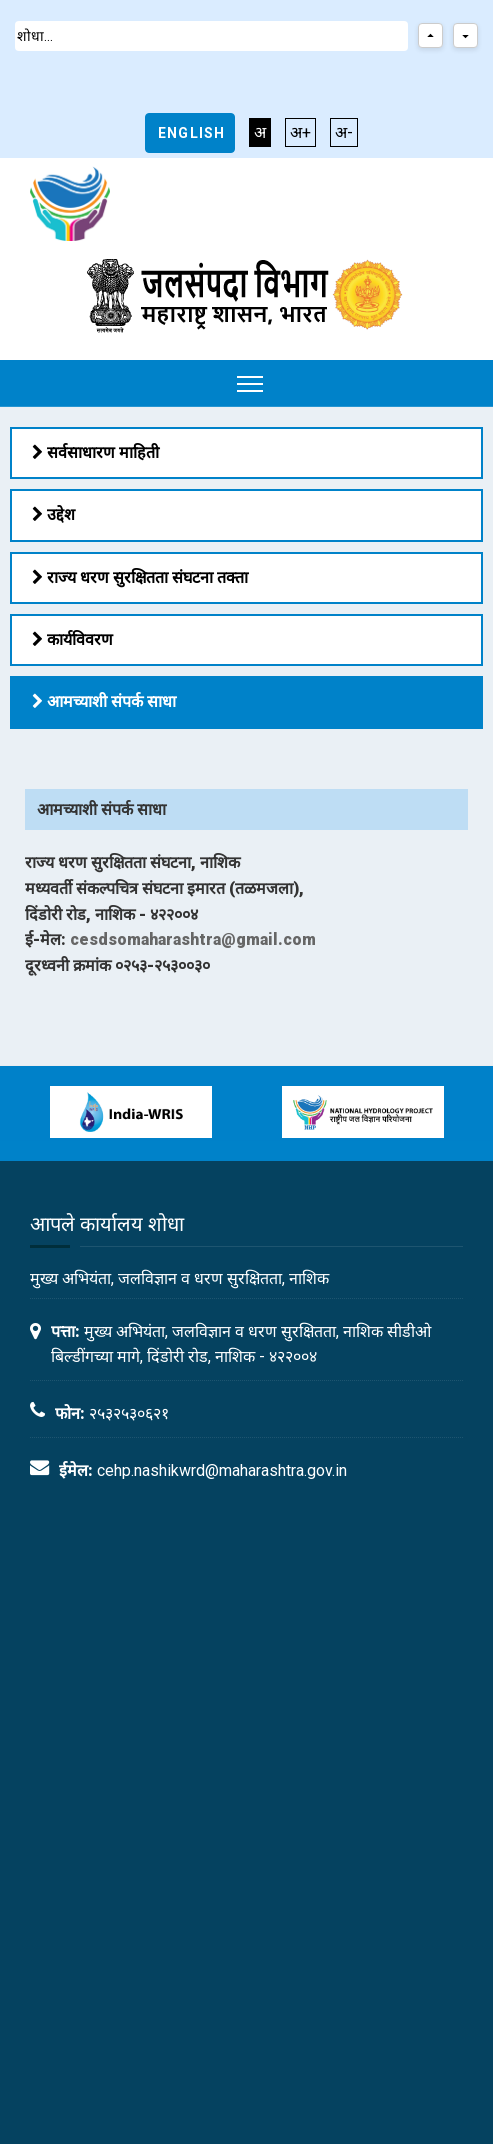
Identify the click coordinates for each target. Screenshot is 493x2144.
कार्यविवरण (72, 639)
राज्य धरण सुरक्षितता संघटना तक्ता (140, 577)
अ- (344, 132)
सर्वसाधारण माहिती (95, 452)
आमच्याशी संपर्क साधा (104, 701)
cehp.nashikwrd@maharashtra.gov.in (222, 1470)
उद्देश (53, 514)
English (191, 133)
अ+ (300, 132)
